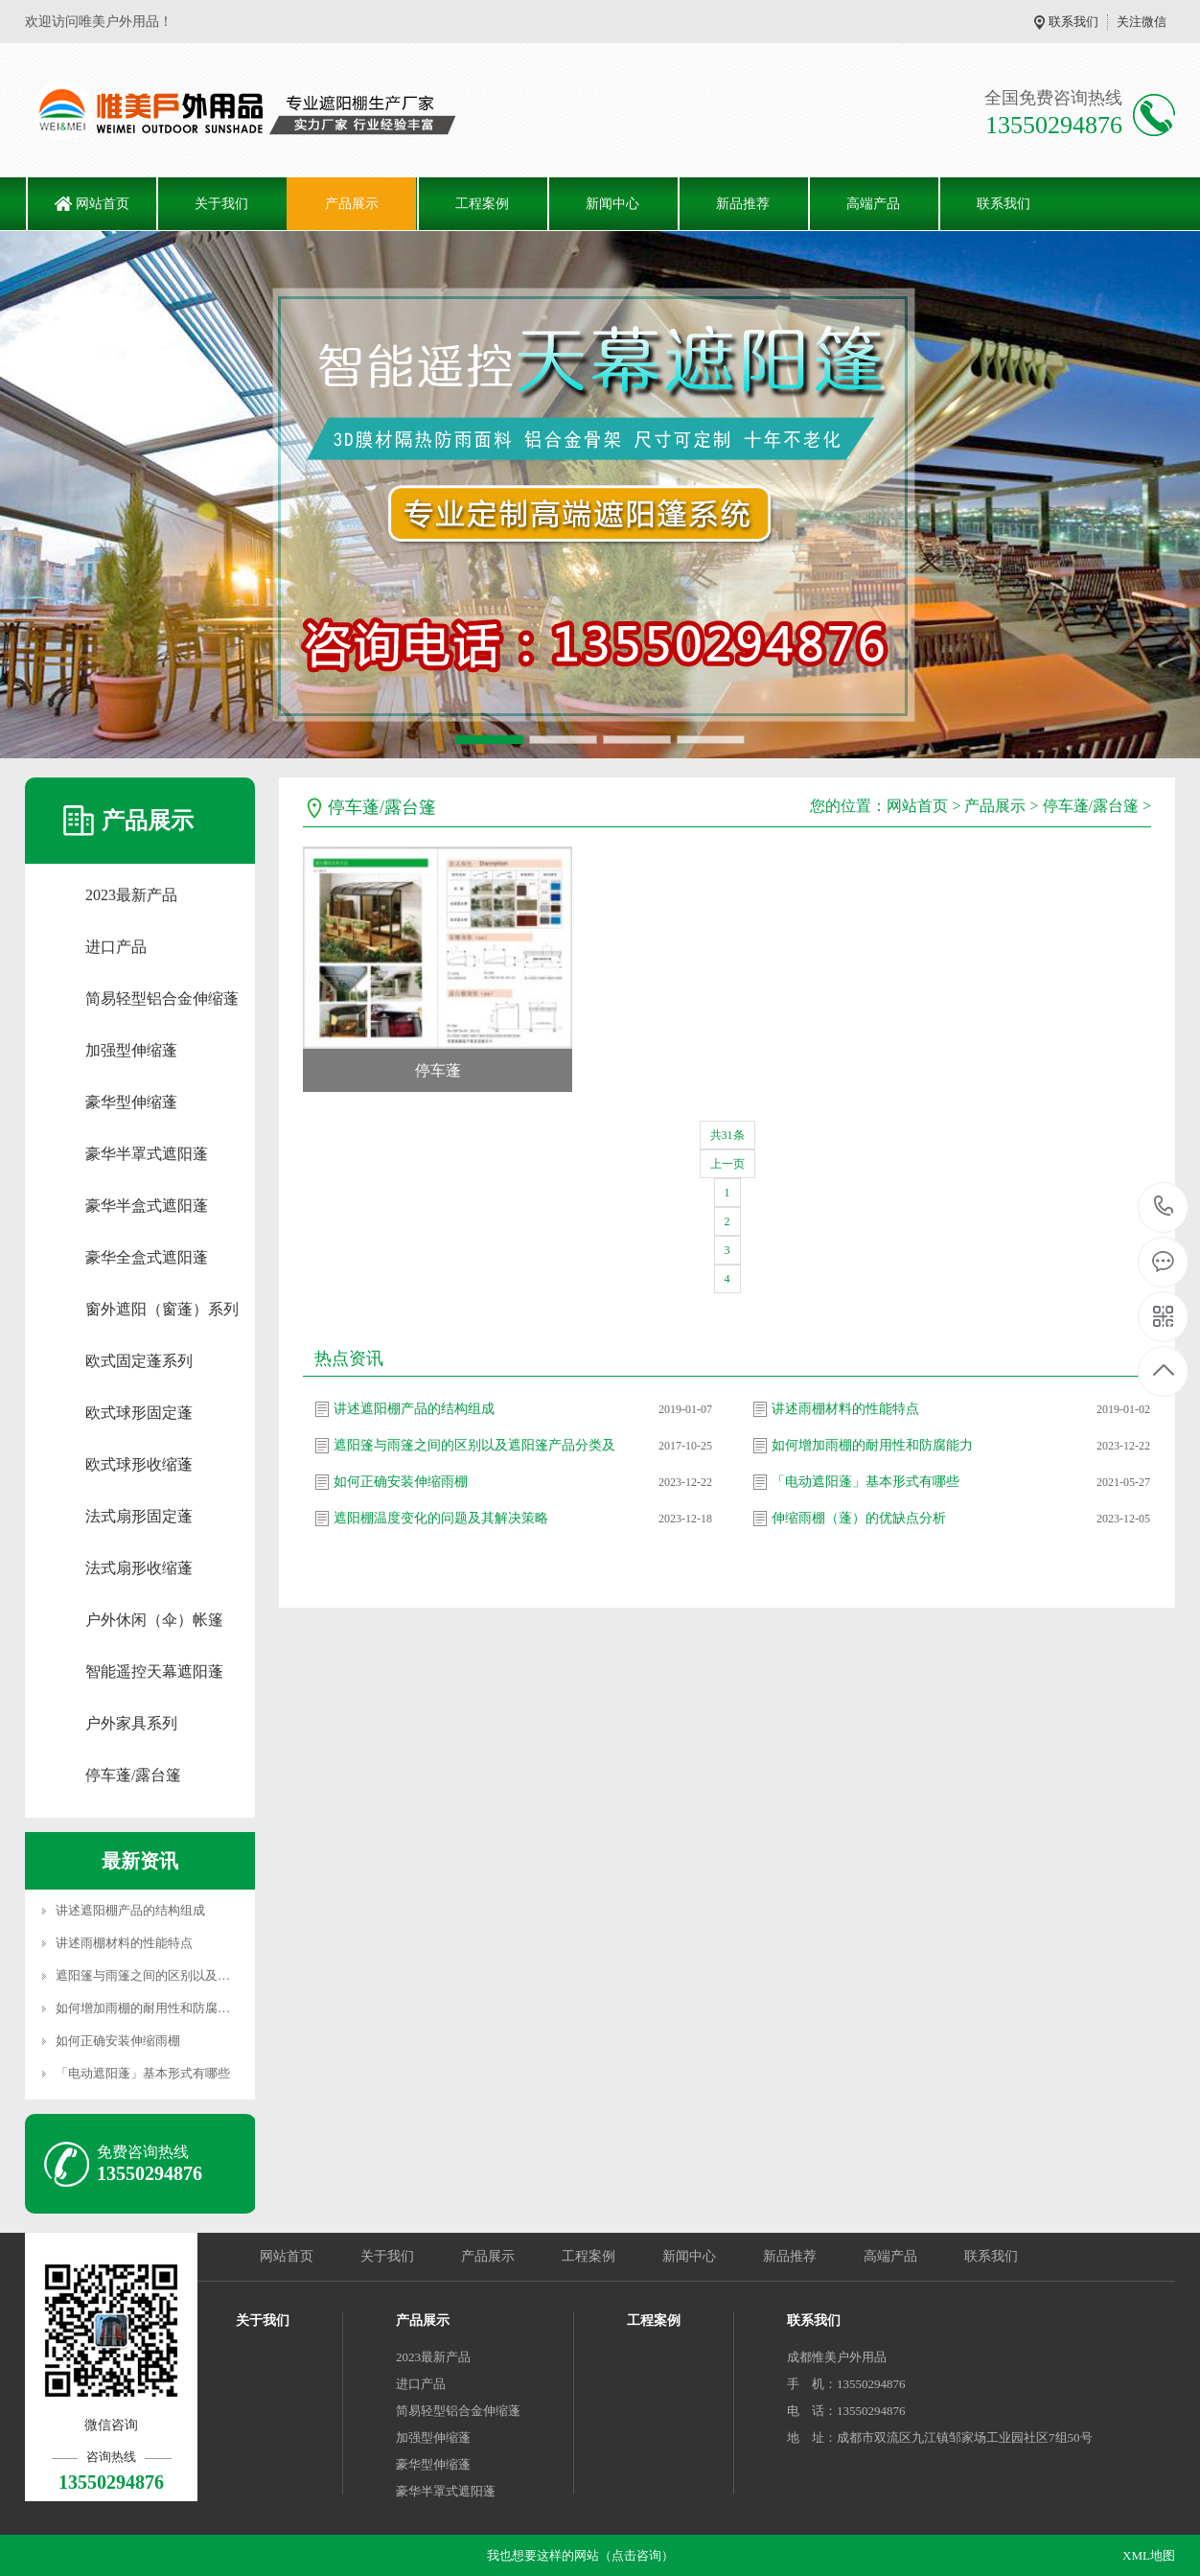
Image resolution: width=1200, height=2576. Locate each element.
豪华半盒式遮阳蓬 (146, 1205)
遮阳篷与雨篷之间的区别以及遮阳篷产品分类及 (186, 1975)
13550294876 (1164, 1206)
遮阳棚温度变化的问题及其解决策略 (441, 1518)
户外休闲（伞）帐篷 (154, 1620)
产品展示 (352, 204)
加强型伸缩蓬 (131, 1050)
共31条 (727, 1135)
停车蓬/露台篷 (133, 1775)
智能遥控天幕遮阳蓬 (154, 1671)
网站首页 (102, 204)
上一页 (727, 1164)
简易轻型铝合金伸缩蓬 (162, 998)
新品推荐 (743, 204)
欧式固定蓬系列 (139, 1361)
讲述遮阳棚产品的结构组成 (130, 1910)
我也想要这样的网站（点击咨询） (580, 2555)
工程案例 (482, 204)
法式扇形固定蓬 (139, 1516)
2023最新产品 (131, 895)
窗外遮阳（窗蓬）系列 (162, 1309)
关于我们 (221, 204)
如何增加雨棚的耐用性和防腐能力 (149, 2008)
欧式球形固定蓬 (139, 1412)
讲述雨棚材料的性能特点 (124, 1943)
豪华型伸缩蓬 (131, 1102)
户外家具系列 (131, 1723)
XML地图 (1148, 2555)
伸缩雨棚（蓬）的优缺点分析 (859, 1518)
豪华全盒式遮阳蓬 (146, 1257)
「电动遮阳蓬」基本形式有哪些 (143, 2073)
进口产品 (116, 947)
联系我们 (1073, 21)
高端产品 (873, 204)
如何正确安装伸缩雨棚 (118, 2040)
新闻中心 (612, 204)
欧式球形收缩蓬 (139, 1464)
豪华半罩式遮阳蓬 (146, 1154)
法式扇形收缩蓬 (139, 1568)
